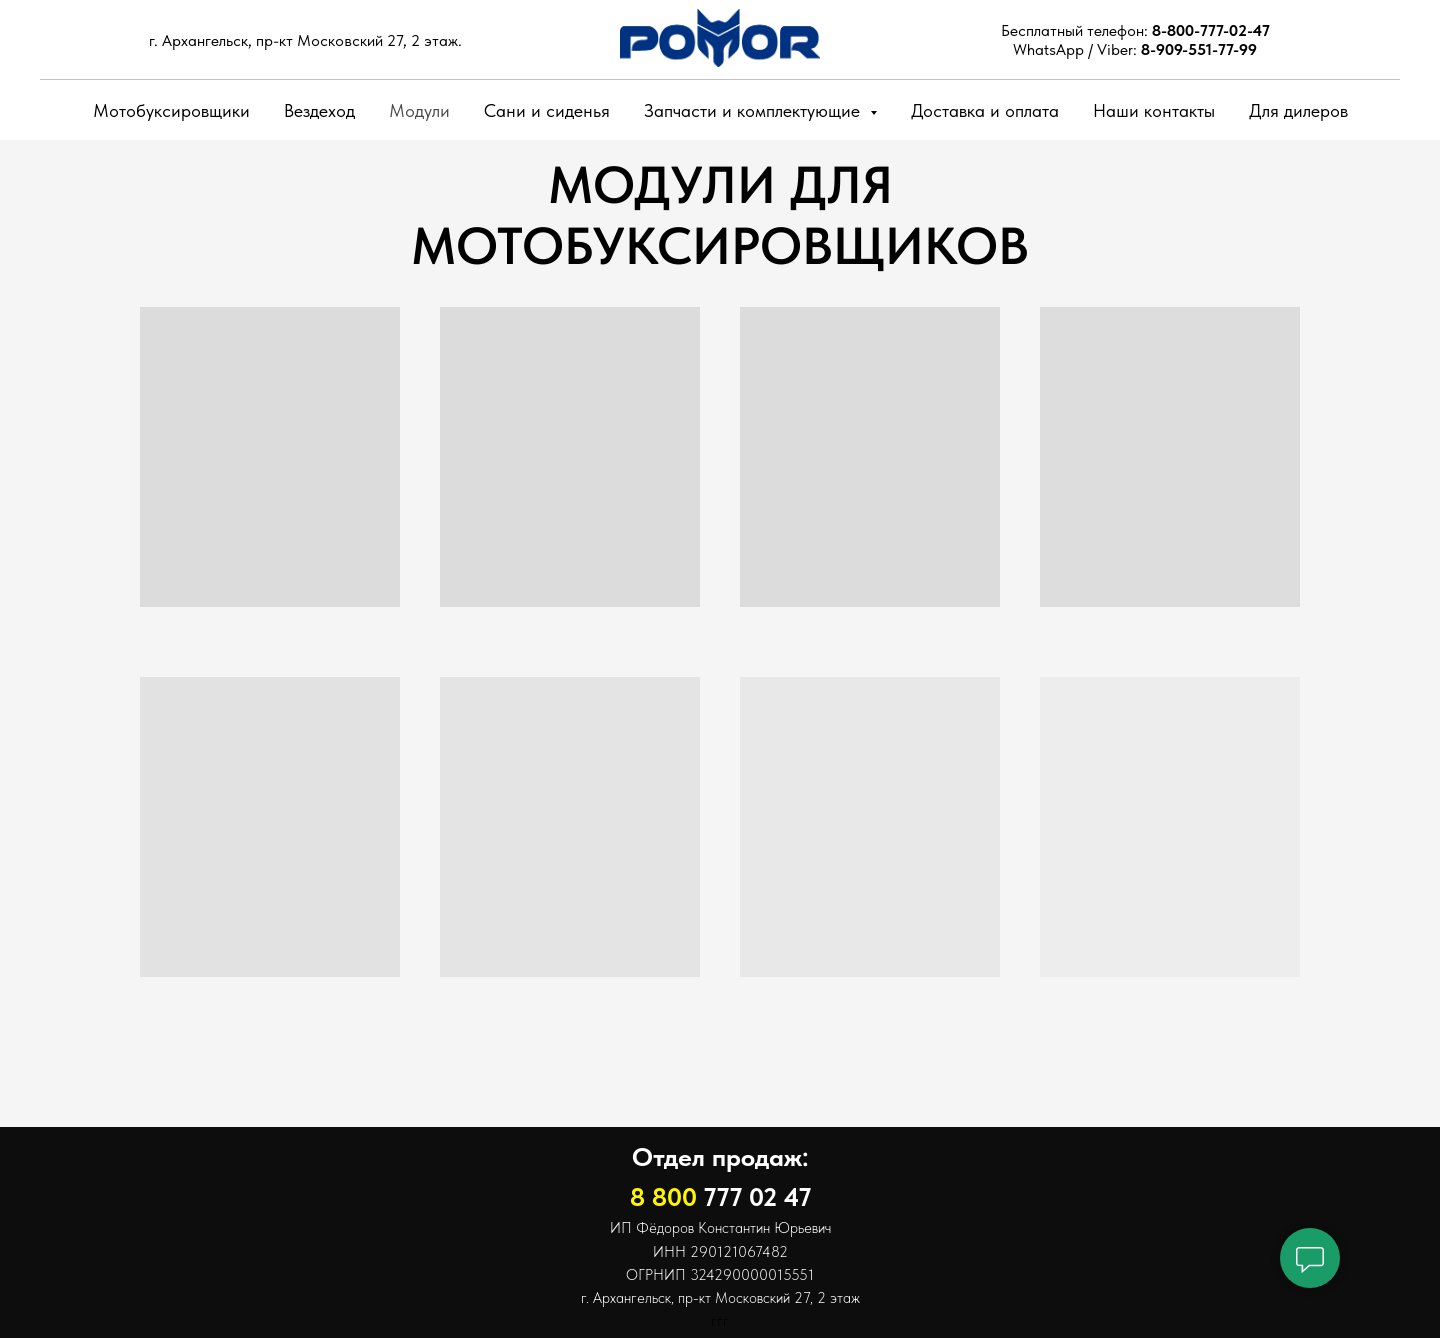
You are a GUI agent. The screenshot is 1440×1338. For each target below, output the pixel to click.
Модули (419, 110)
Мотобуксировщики (171, 110)
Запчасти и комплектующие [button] (754, 110)
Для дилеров (1298, 110)
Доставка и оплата (985, 110)
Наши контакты (1154, 110)
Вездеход (319, 110)
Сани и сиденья (547, 110)
